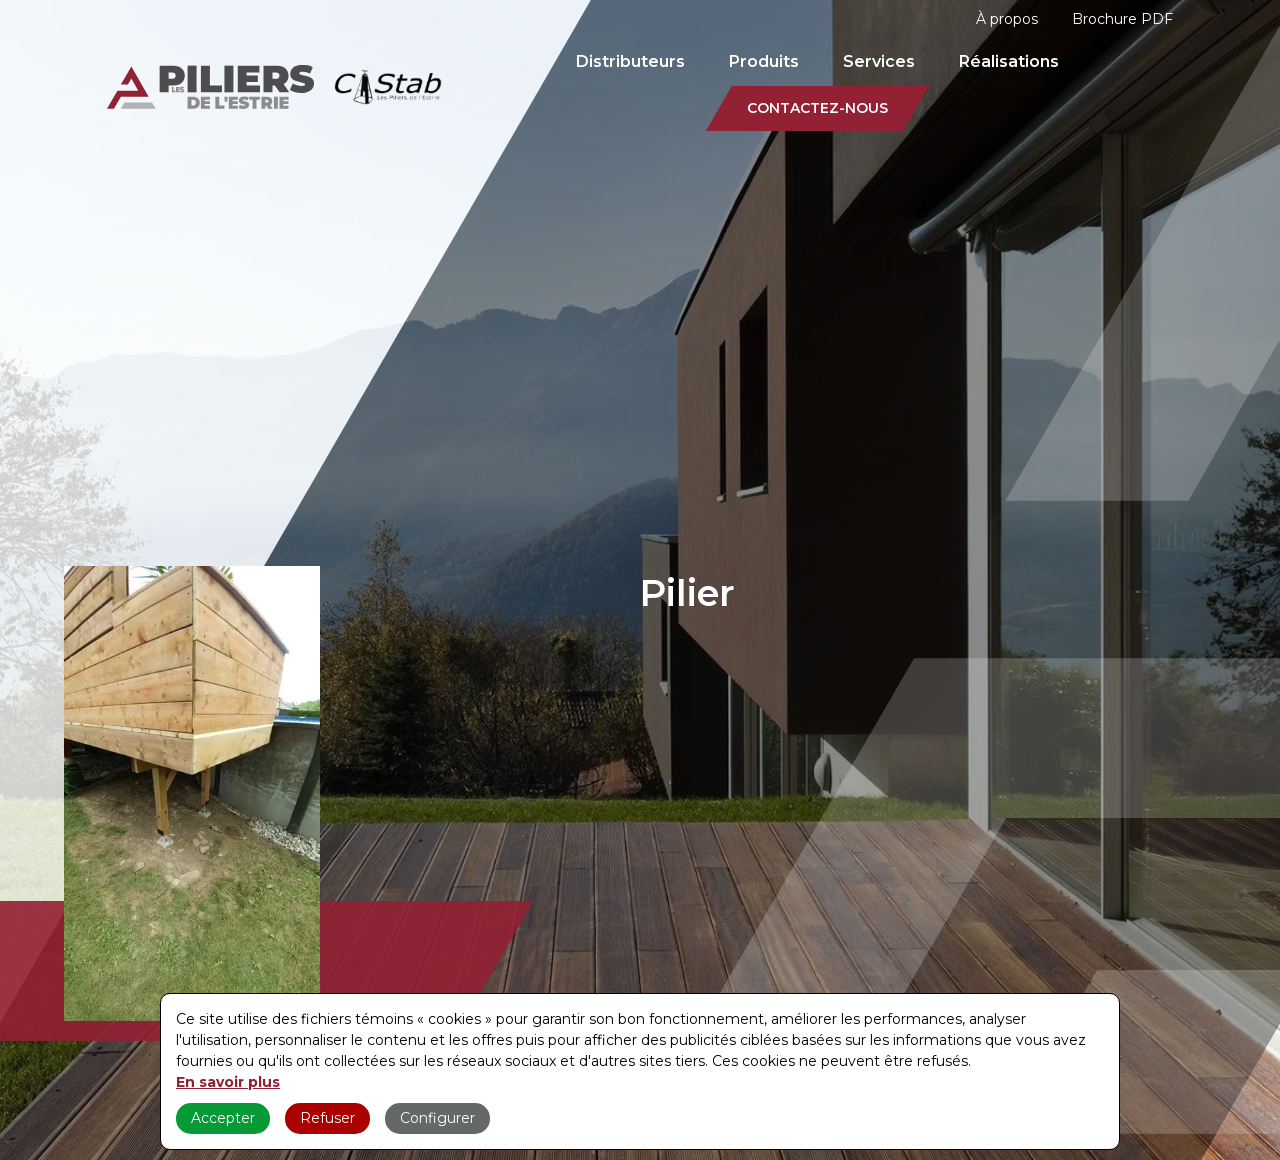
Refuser (327, 1118)
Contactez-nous (817, 108)
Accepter (223, 1118)
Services (879, 61)
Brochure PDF (1122, 19)
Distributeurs (630, 61)
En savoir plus (228, 1082)
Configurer (437, 1118)
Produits (764, 61)
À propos (1007, 19)
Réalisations (1009, 61)
